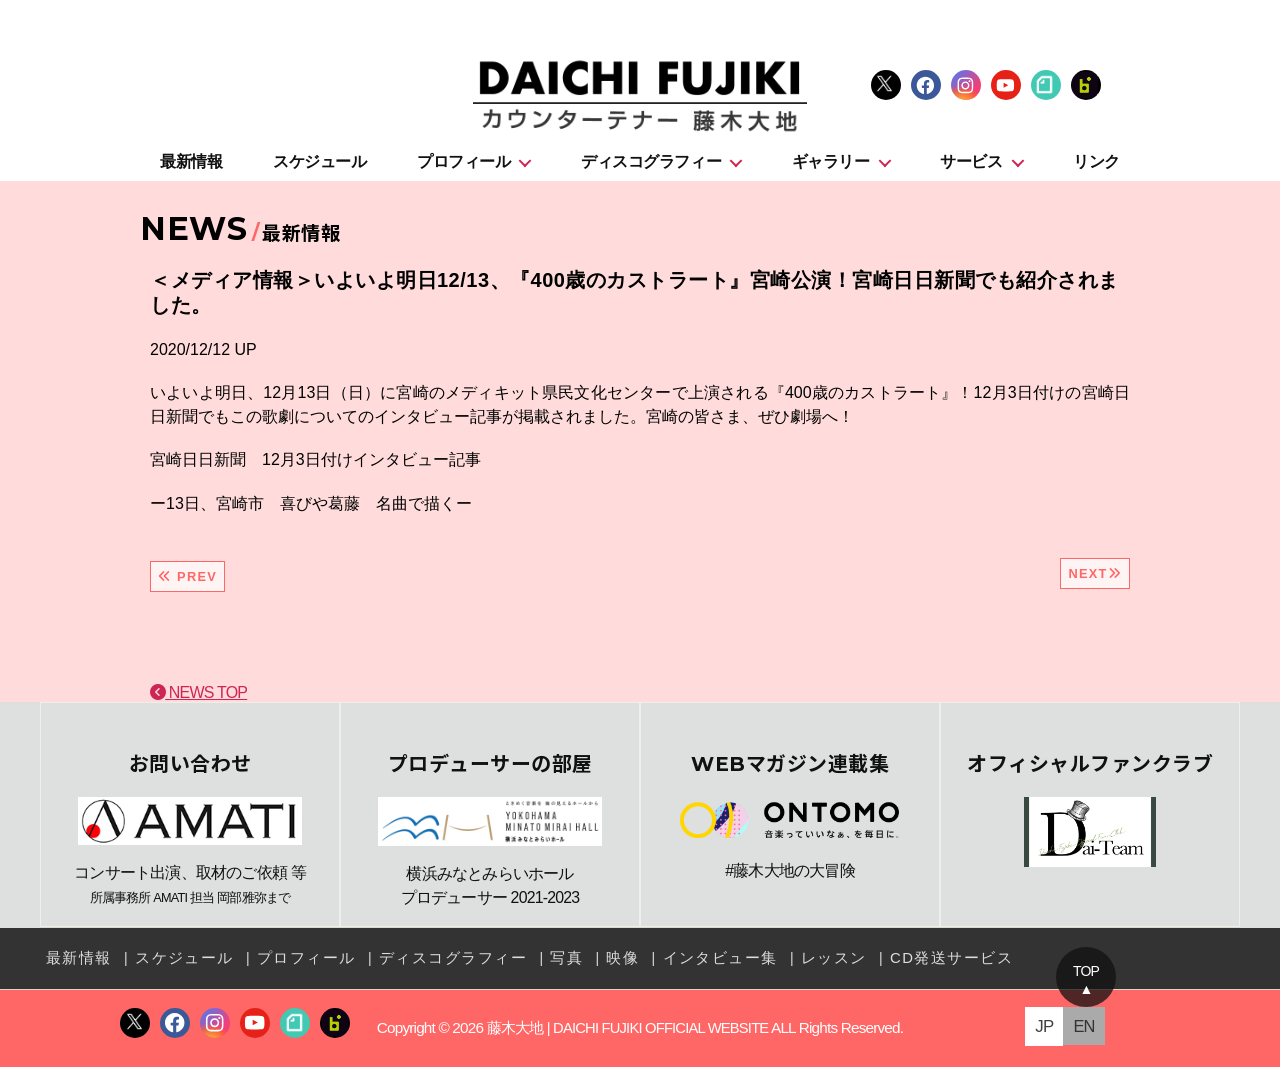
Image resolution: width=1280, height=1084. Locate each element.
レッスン (793, 977)
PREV (187, 586)
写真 (538, 977)
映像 (592, 977)
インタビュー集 (685, 977)
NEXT (1095, 583)
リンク (1096, 171)
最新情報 (191, 171)
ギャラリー (831, 171)
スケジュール (319, 171)
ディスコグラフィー (651, 171)
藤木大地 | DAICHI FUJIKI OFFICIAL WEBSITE (627, 1044)
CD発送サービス (903, 977)
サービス (971, 171)
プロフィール (463, 171)
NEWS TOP (198, 702)
